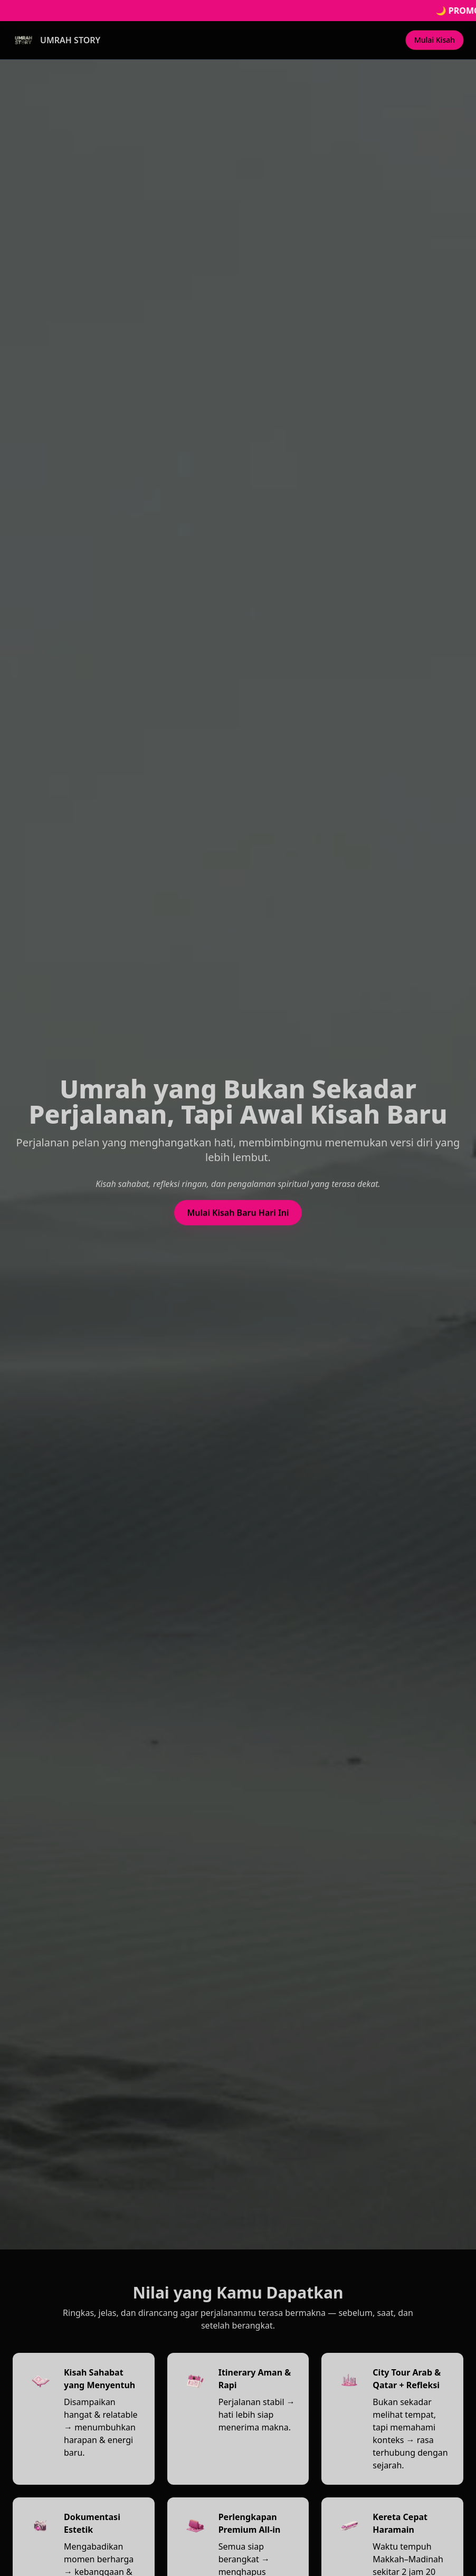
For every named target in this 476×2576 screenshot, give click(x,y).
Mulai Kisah (434, 40)
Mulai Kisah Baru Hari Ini (238, 1214)
